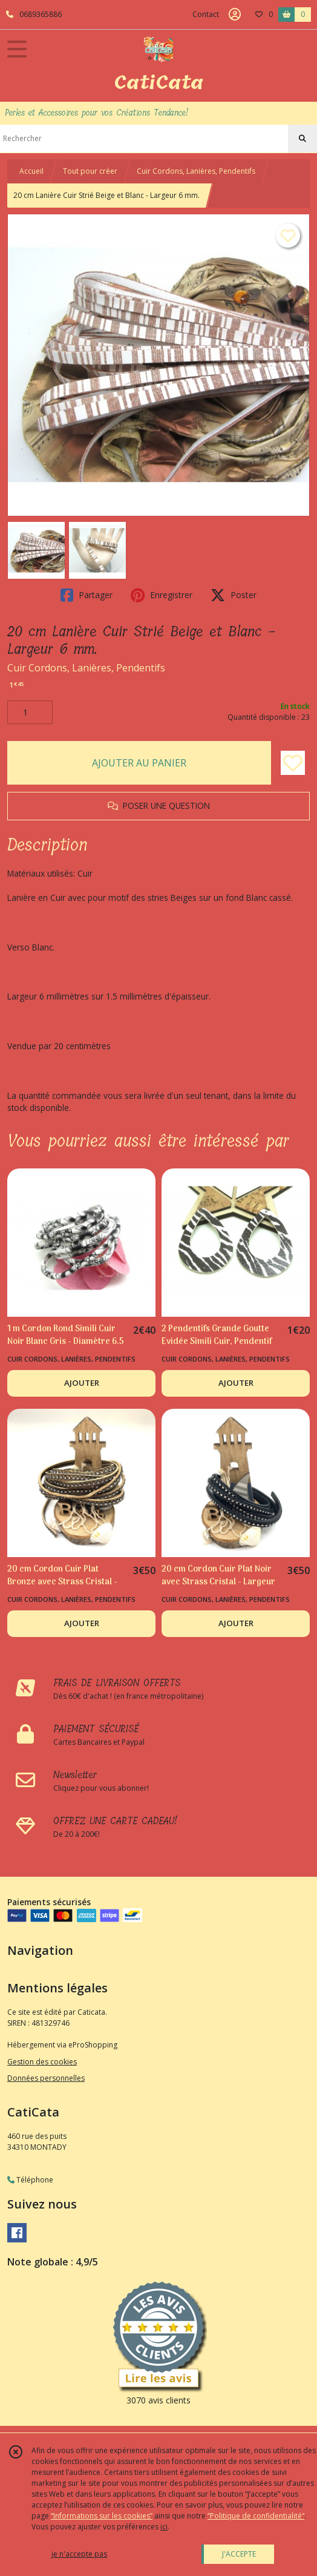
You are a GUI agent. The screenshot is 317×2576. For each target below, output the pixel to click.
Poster (234, 595)
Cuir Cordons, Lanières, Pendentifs (196, 171)
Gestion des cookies (42, 2062)
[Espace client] (234, 14)
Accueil (31, 171)
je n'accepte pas (79, 2554)
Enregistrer (161, 595)
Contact (205, 14)
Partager (86, 595)
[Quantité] (30, 712)
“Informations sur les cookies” (101, 2516)
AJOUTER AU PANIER (139, 762)
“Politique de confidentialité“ (256, 2516)
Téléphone (30, 2180)
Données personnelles (46, 2078)
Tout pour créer (90, 171)
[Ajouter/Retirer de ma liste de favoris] (293, 763)
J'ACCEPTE (239, 2554)
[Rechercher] (302, 139)
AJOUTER (81, 1382)
